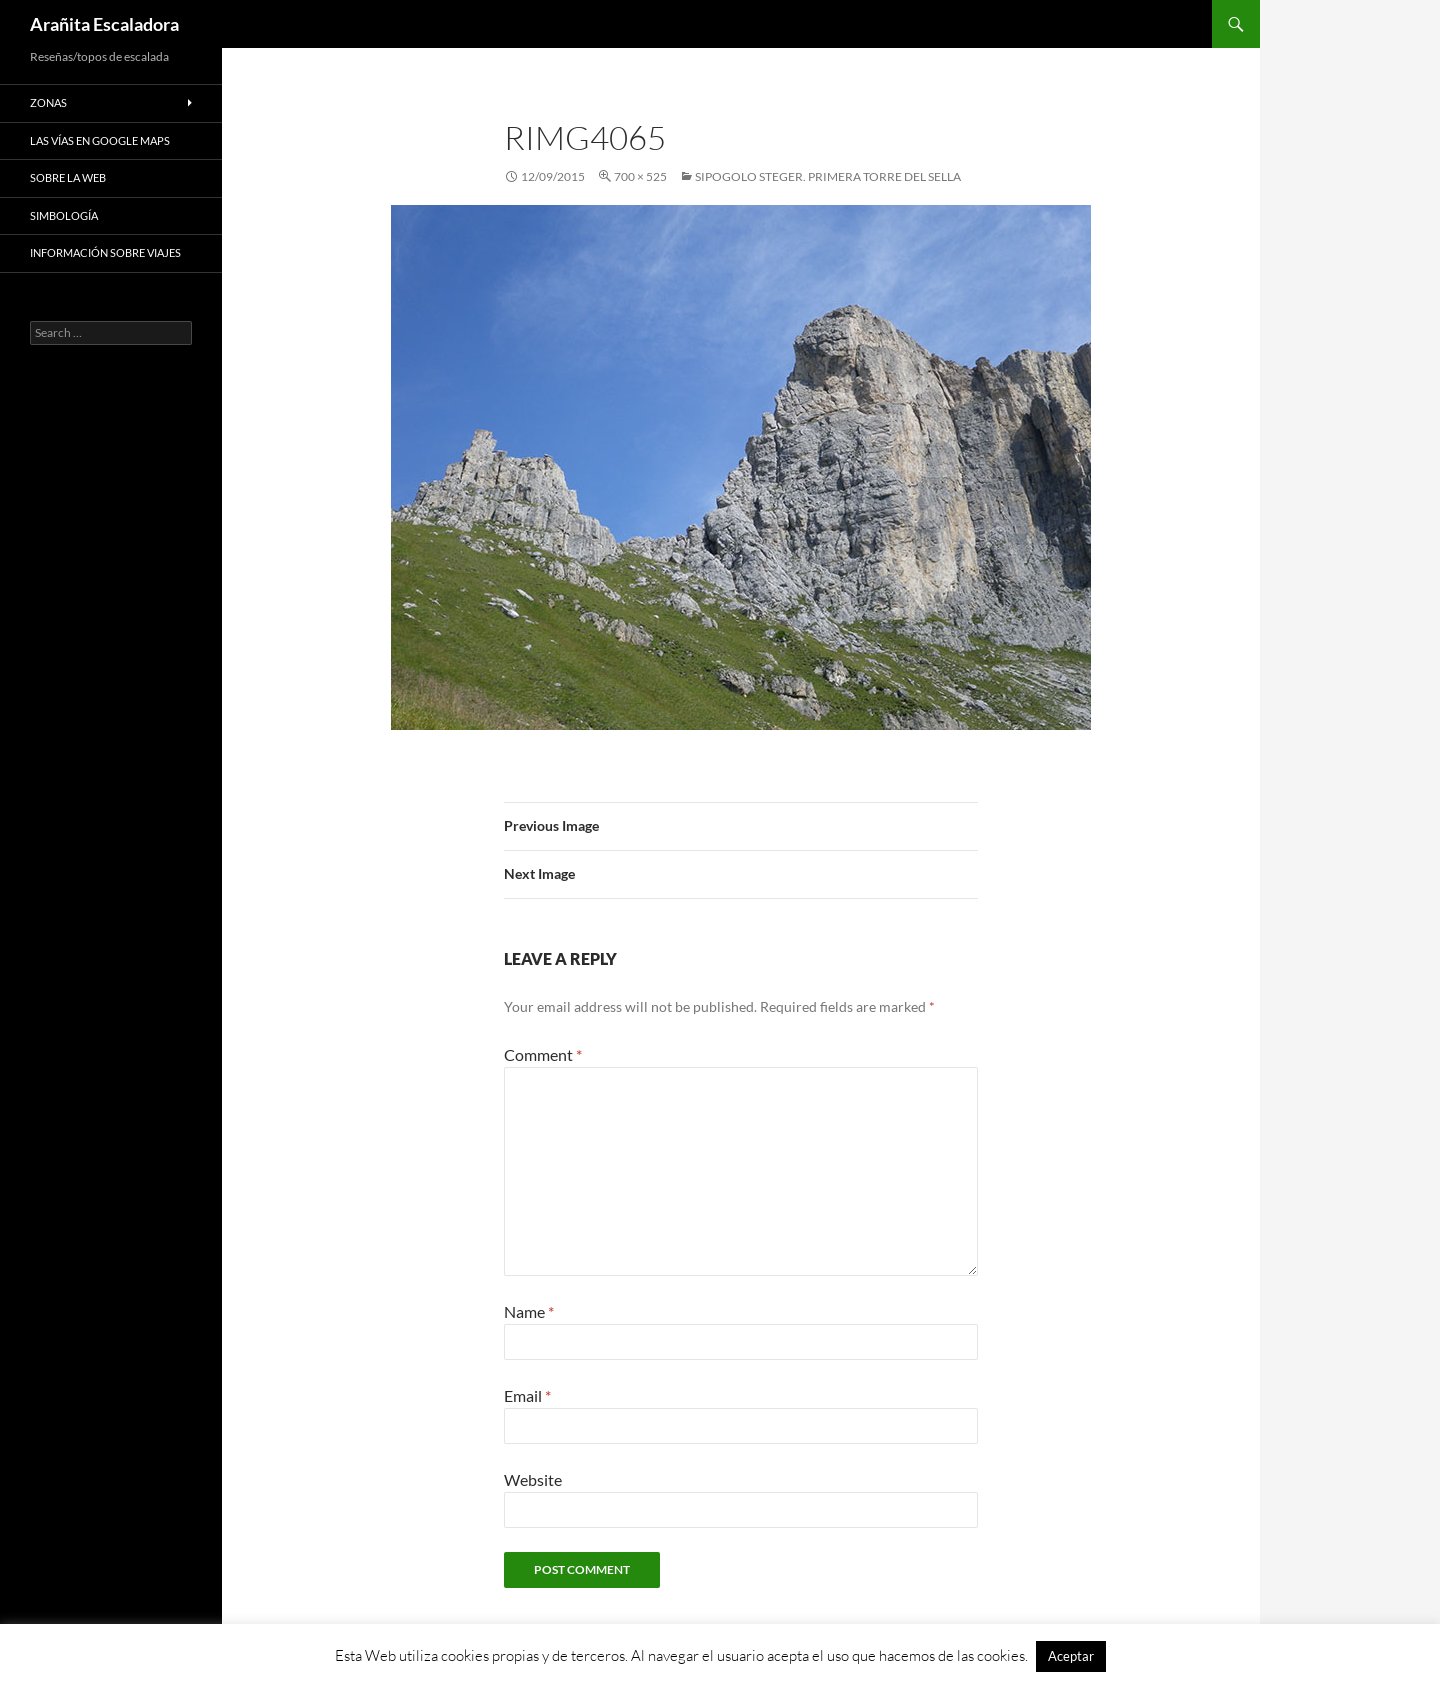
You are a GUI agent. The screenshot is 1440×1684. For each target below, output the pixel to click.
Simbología (64, 215)
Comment (543, 1054)
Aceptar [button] (1071, 1656)
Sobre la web (68, 177)
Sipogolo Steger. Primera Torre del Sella (828, 176)
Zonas (48, 102)
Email (527, 1395)
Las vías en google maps (100, 140)
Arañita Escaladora (104, 24)
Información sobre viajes (105, 252)
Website (533, 1479)
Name (529, 1311)
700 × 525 (640, 176)
